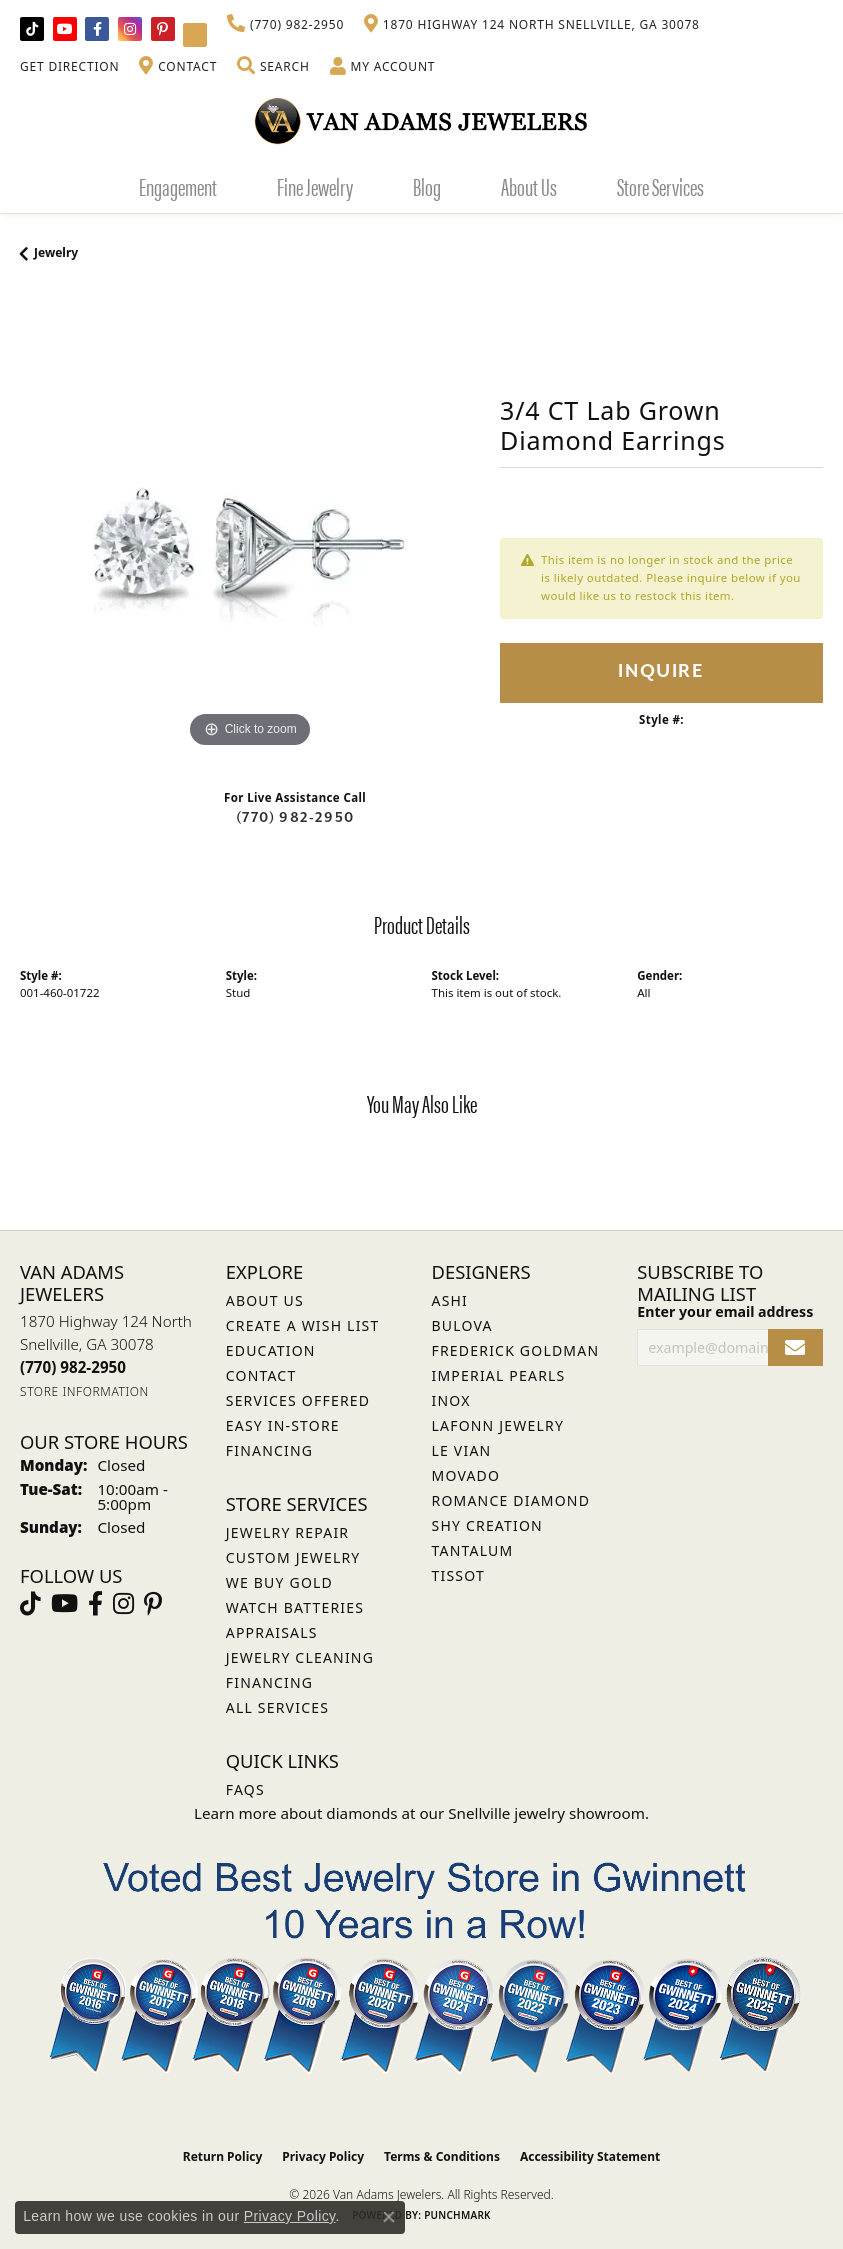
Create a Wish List (303, 1325)
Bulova (462, 1325)
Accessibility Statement (590, 2156)
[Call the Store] (73, 1367)
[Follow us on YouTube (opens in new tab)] (65, 29)
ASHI (450, 1300)
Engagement (178, 186)
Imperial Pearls (499, 1375)
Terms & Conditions (442, 2156)
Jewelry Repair (287, 1532)
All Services (277, 1707)
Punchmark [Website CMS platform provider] (457, 2215)
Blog (427, 186)
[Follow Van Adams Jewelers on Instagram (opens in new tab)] (130, 29)
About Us (529, 186)
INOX (451, 1400)
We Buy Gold (279, 1582)
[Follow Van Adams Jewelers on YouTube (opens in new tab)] (195, 35)
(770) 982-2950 (295, 817)
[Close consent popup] (389, 2217)
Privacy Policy (323, 2156)
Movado (466, 1475)
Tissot (458, 1575)
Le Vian (462, 1450)
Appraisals (272, 1632)
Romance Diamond (511, 1500)
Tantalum (473, 1550)
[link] (285, 25)
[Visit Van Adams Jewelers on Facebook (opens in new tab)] (97, 29)
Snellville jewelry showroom (546, 1813)
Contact (261, 1375)
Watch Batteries (295, 1607)
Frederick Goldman (516, 1350)
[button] (273, 67)
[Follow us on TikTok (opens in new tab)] (32, 29)
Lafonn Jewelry (498, 1425)
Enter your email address (725, 1311)
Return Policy (223, 2156)
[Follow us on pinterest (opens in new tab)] (163, 29)
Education (271, 1350)
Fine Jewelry (315, 186)
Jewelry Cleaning (300, 1657)
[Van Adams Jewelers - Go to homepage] (422, 120)
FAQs (245, 1789)
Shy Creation (487, 1525)
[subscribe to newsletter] (795, 1347)
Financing (269, 1682)
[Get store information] (84, 1391)
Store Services (660, 186)
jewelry (56, 252)
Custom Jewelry (293, 1557)
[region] (250, 523)
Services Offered (298, 1400)
